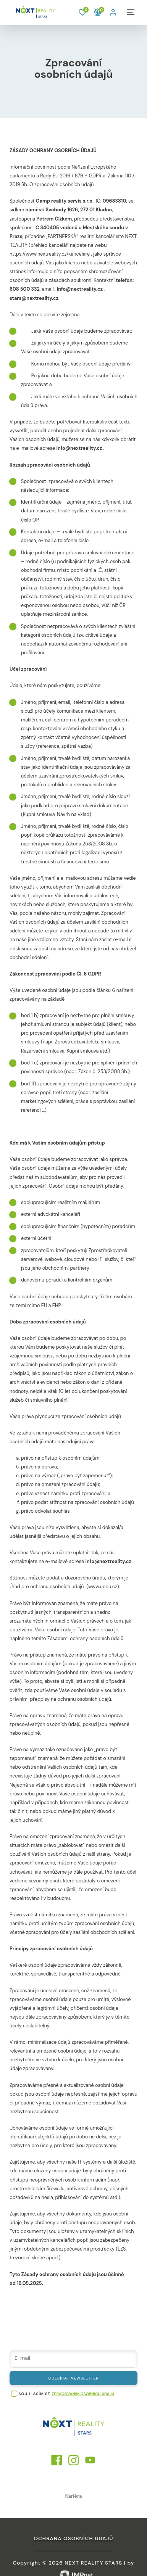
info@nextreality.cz (80, 289)
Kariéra (73, 2496)
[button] (114, 12)
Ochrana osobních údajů (73, 2538)
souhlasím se (34, 2393)
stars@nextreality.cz (34, 298)
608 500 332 (25, 289)
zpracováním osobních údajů (83, 2393)
